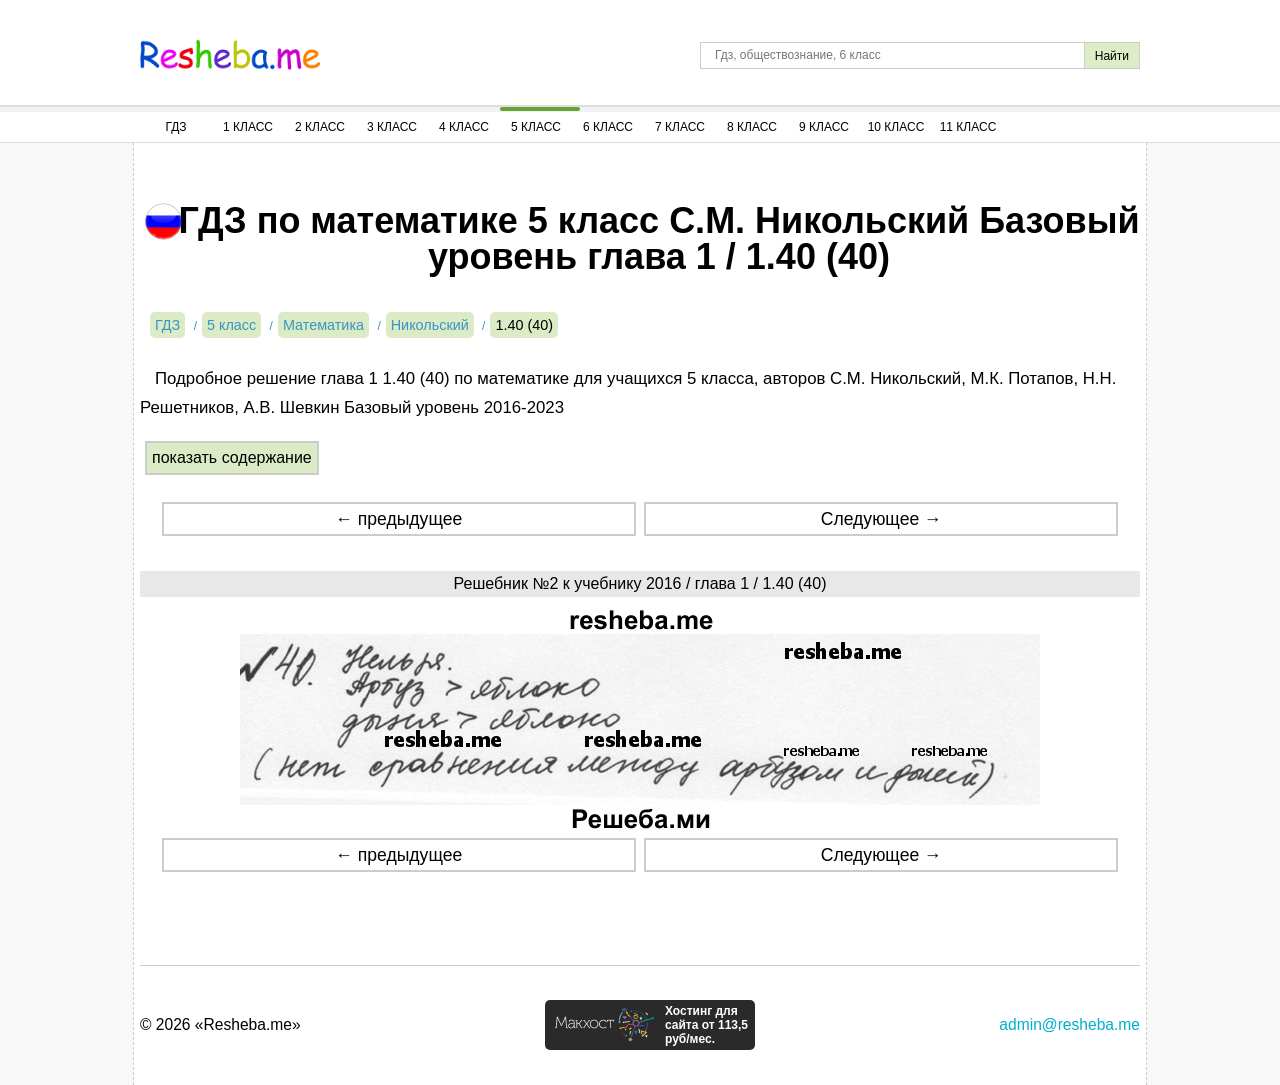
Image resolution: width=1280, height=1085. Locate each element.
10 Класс (896, 127)
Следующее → (881, 519)
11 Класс (968, 127)
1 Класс (248, 127)
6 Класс (608, 127)
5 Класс (536, 127)
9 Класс (824, 127)
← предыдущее (398, 519)
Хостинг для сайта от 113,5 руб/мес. (706, 1025)
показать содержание (232, 457)
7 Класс (680, 127)
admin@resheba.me (1069, 1024)
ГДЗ (175, 127)
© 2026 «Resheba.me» (220, 1024)
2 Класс (320, 127)
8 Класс (752, 127)
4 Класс (464, 127)
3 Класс (392, 127)
